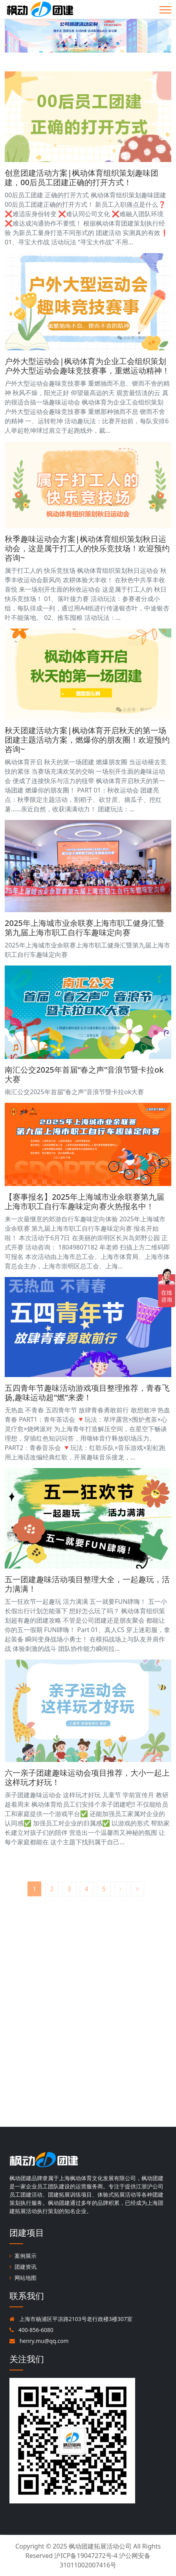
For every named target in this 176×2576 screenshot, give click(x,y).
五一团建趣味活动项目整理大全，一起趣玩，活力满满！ (87, 1584)
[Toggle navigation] (165, 9)
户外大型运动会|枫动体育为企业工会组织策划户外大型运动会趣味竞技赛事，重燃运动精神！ (87, 366)
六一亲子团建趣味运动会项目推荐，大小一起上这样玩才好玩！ (87, 1777)
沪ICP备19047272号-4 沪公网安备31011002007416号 (102, 2560)
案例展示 (23, 2255)
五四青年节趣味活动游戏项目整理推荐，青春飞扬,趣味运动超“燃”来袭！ (87, 1393)
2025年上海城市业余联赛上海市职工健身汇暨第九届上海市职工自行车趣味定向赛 (84, 928)
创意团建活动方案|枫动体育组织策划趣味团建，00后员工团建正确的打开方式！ (81, 178)
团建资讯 (23, 2266)
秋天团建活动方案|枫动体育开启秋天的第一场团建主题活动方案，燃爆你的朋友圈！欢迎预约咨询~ (87, 739)
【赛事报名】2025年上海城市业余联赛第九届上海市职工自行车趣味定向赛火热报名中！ (84, 1201)
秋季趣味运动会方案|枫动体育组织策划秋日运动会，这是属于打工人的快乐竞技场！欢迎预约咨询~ (87, 548)
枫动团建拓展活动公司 (100, 2546)
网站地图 (23, 2277)
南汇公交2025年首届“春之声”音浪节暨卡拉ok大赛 (84, 1074)
